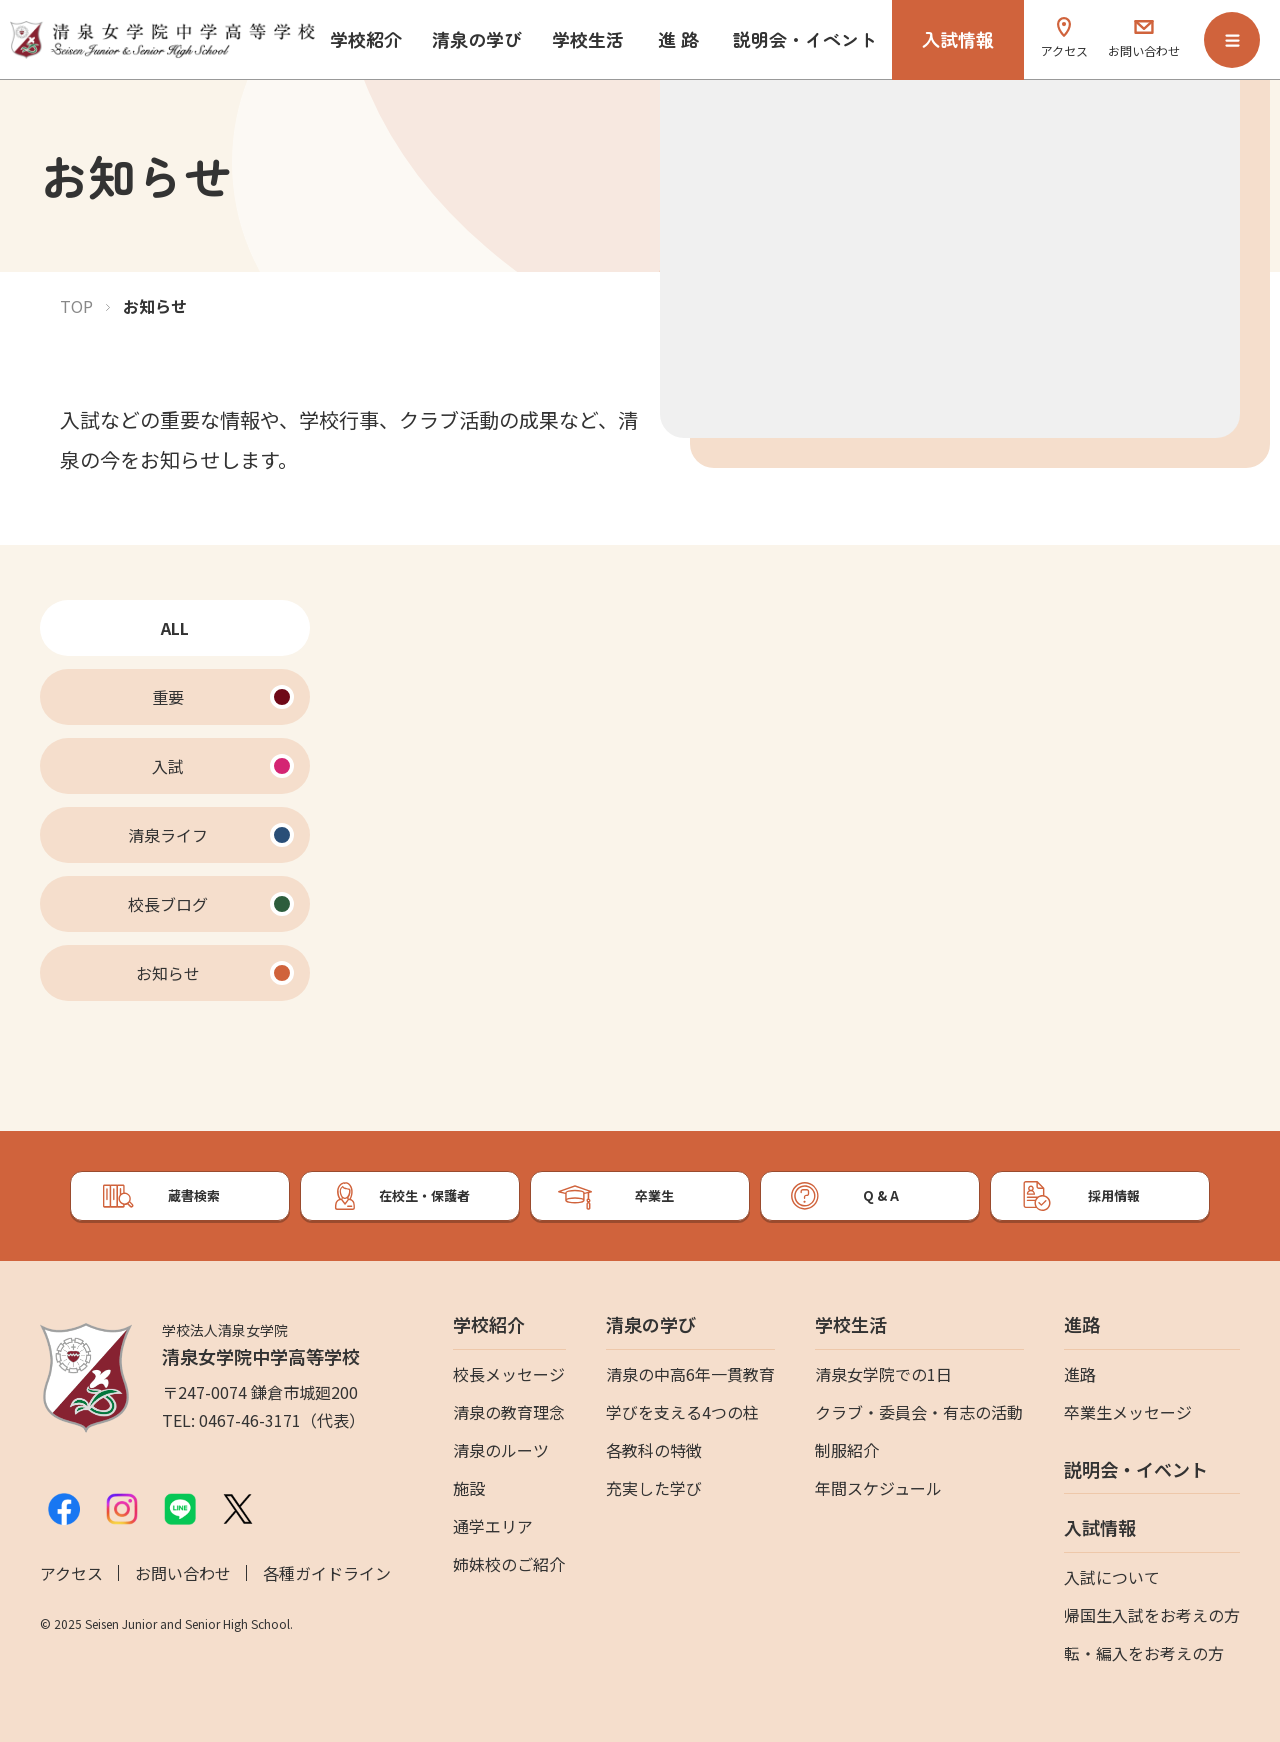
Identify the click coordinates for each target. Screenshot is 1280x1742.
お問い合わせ (183, 1573)
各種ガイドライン (327, 1573)
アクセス (71, 1573)
